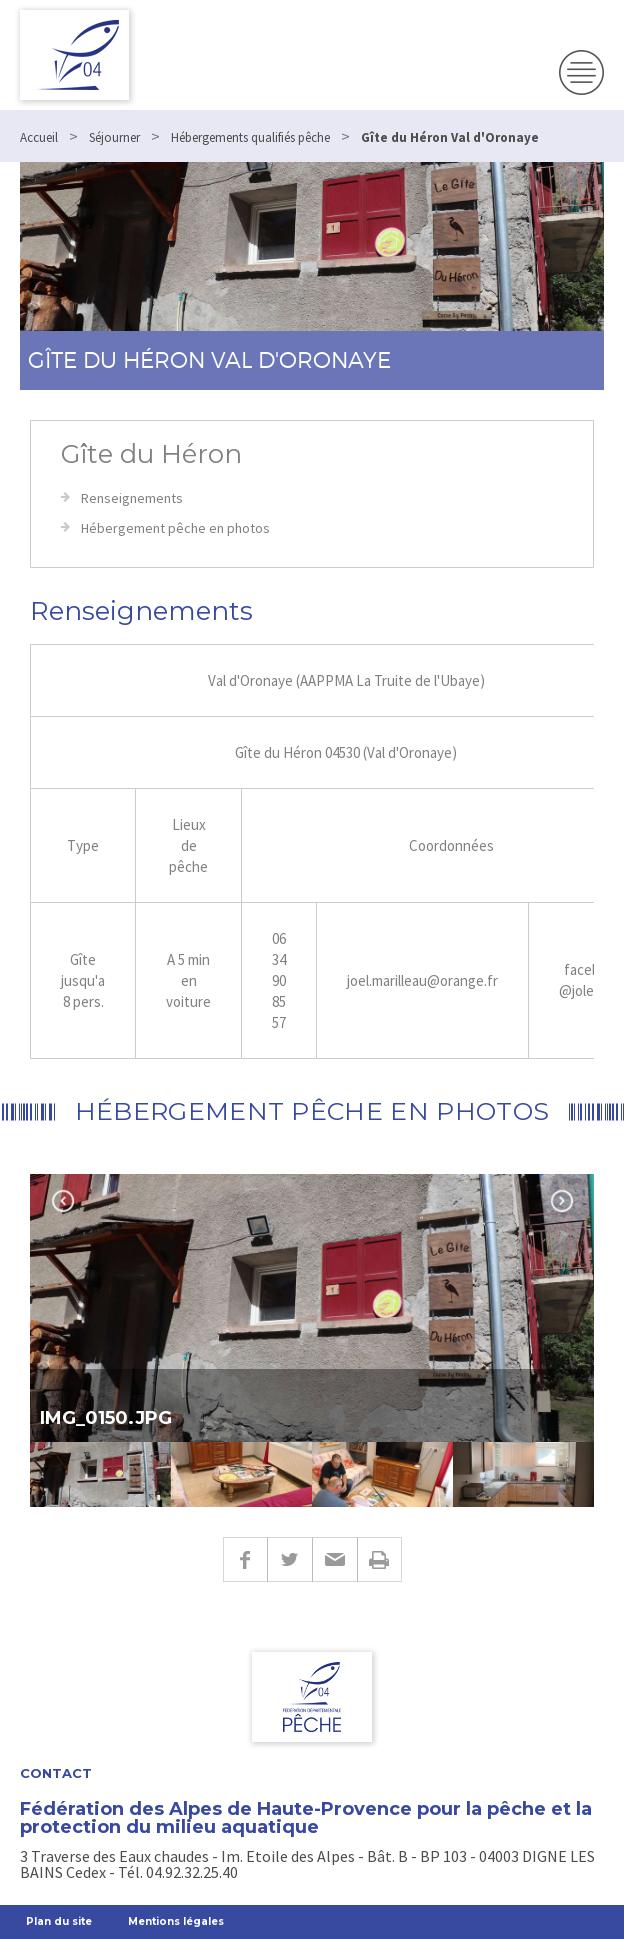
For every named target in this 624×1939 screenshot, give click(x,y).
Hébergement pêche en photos (175, 528)
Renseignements (132, 498)
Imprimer (379, 1559)
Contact (56, 1773)
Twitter (289, 1559)
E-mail (334, 1559)
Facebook (245, 1559)
